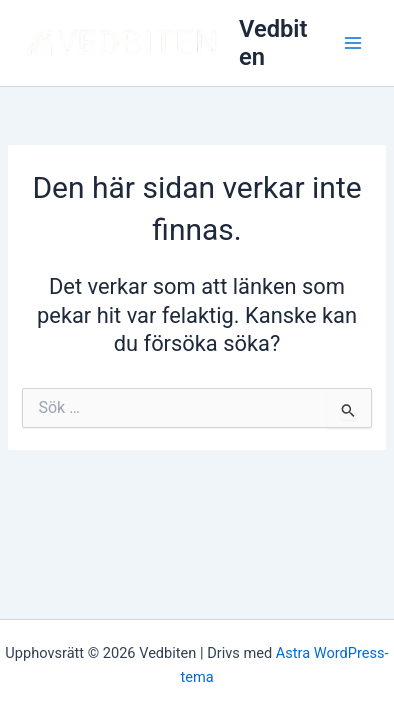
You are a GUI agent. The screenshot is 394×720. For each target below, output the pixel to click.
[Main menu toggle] (353, 43)
